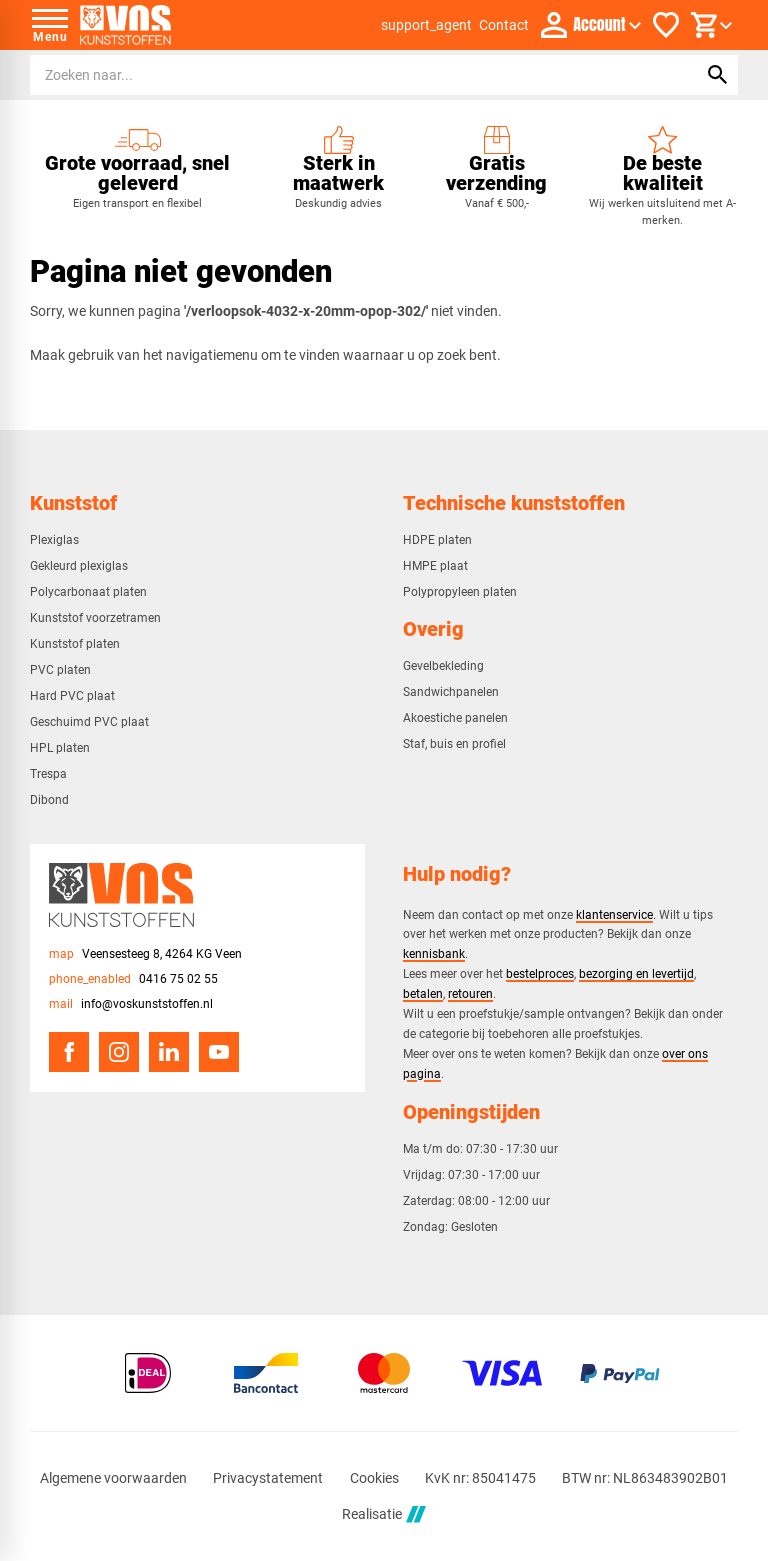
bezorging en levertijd (636, 973)
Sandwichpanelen (451, 692)
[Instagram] (119, 1052)
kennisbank (434, 953)
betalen (423, 993)
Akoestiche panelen (455, 718)
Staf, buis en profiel (454, 744)
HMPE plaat (435, 566)
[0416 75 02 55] (133, 979)
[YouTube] (219, 1052)
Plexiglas (54, 540)
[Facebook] (69, 1052)
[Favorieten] (666, 25)
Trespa (48, 774)
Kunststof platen (75, 644)
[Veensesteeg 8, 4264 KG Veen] (145, 954)
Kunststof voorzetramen (95, 618)
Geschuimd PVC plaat (89, 722)
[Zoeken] (345, 75)
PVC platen (60, 670)
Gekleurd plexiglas (79, 566)
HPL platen (60, 748)
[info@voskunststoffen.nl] (131, 1004)
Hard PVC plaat (72, 696)
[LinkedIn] (169, 1052)
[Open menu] (50, 25)
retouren (470, 993)
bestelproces (540, 973)
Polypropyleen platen (460, 592)
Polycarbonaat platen (88, 592)
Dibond (49, 800)
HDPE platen (437, 540)
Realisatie (384, 1514)
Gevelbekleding (443, 666)
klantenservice (614, 914)
